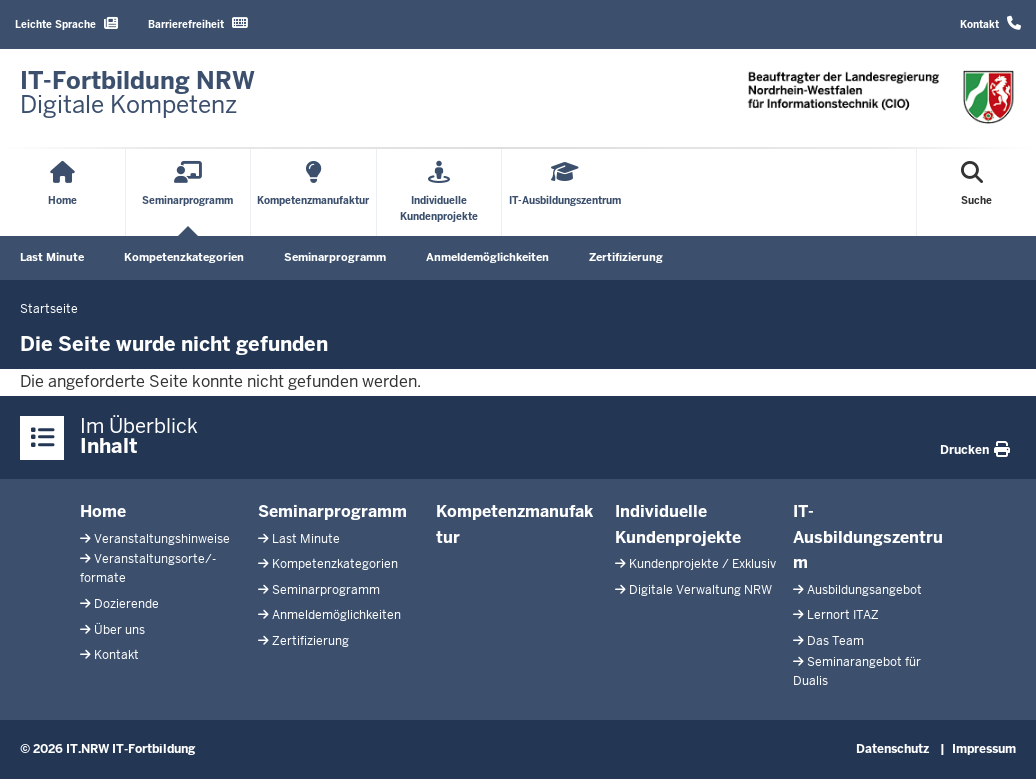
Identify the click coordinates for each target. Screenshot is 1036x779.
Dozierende (126, 604)
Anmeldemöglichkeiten (487, 257)
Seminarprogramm (335, 257)
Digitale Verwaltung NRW (700, 590)
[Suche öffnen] (976, 192)
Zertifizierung (626, 257)
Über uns (119, 630)
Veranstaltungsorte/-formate (148, 568)
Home (103, 511)
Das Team (835, 641)
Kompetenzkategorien (184, 257)
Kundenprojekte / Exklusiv (702, 564)
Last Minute (52, 257)
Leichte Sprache (66, 23)
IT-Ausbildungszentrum (868, 537)
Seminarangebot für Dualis (857, 671)
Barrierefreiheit (198, 23)
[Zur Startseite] (137, 93)
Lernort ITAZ (843, 615)
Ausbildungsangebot (864, 590)
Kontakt (990, 23)
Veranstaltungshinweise (162, 539)
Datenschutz (892, 749)
